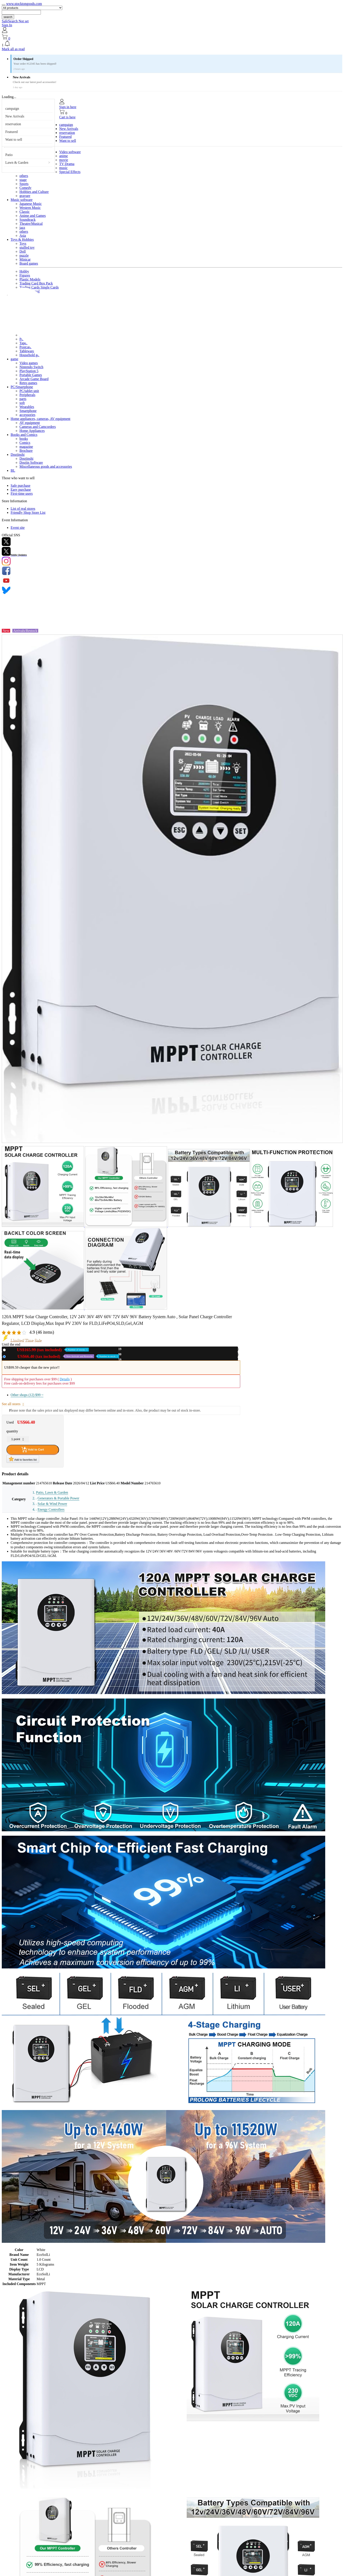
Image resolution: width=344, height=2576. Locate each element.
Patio (9, 155)
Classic (24, 212)
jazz (22, 227)
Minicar (25, 259)
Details (65, 1379)
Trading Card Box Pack (36, 283)
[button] (172, 43)
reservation (13, 124)
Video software (70, 152)
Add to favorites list (23, 1458)
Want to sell (13, 139)
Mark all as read (13, 49)
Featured (11, 132)
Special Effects (69, 172)
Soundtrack (27, 219)
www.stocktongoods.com (24, 4)
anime (63, 156)
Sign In (7, 25)
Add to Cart (32, 1449)
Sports (24, 184)
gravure (24, 196)
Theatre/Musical (31, 223)
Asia (22, 235)
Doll (22, 251)
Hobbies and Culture (34, 192)
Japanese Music (30, 204)
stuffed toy (27, 247)
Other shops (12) (27, 1395)
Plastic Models (29, 279)
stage (23, 180)
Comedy (25, 188)
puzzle (24, 255)
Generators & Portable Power (58, 1498)
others (23, 176)
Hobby (24, 271)
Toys (22, 243)
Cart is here (67, 117)
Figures (24, 275)
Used (63, 1356)
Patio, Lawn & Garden (52, 1492)
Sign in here (67, 107)
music (63, 168)
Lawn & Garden (16, 162)
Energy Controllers (51, 1509)
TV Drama (66, 164)
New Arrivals (14, 116)
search (8, 17)
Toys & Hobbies (22, 239)
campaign (12, 108)
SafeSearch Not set (15, 21)
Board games (28, 263)
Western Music (30, 208)
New (48, 1350)
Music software (21, 200)
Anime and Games (32, 215)
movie (63, 160)
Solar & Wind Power (52, 1504)
